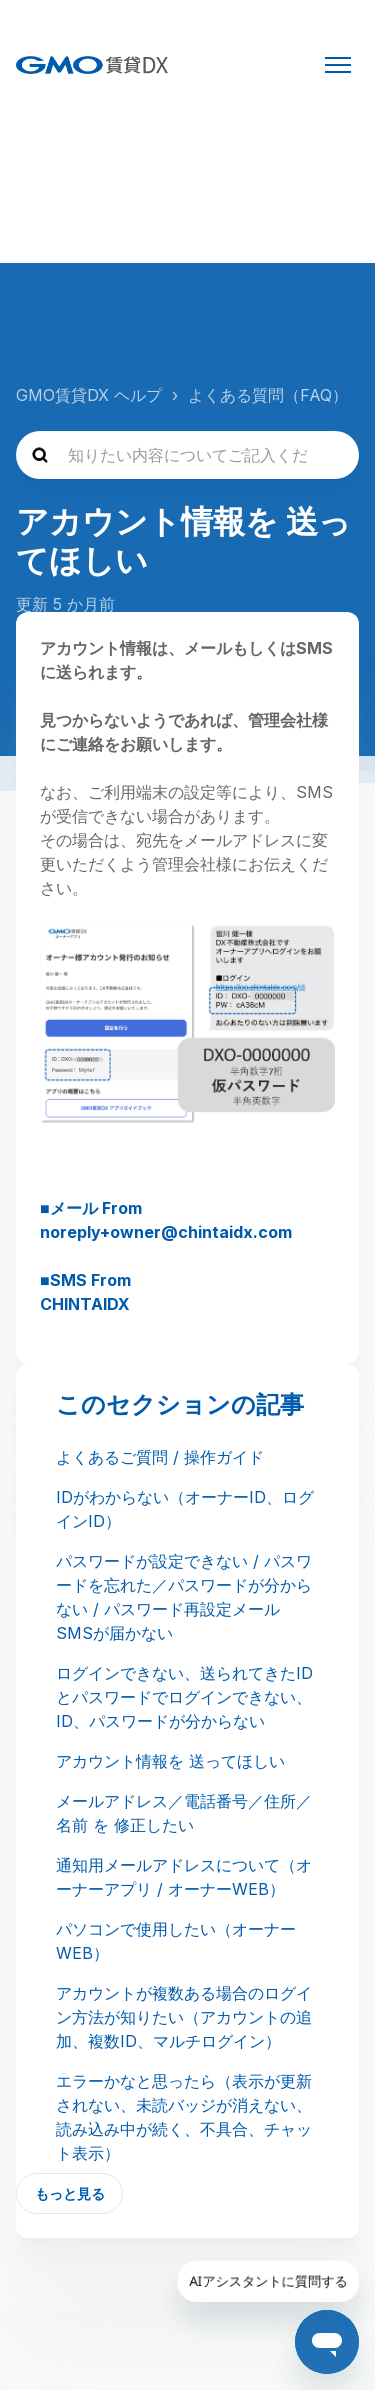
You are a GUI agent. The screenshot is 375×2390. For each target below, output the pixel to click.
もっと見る (70, 2193)
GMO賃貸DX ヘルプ (89, 395)
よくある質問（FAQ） (268, 395)
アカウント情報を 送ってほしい (170, 1761)
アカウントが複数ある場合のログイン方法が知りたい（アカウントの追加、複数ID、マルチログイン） (184, 2017)
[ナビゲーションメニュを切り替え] (338, 65)
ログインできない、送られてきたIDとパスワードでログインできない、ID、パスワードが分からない (184, 1697)
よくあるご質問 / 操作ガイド (160, 1457)
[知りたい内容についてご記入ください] (187, 455)
